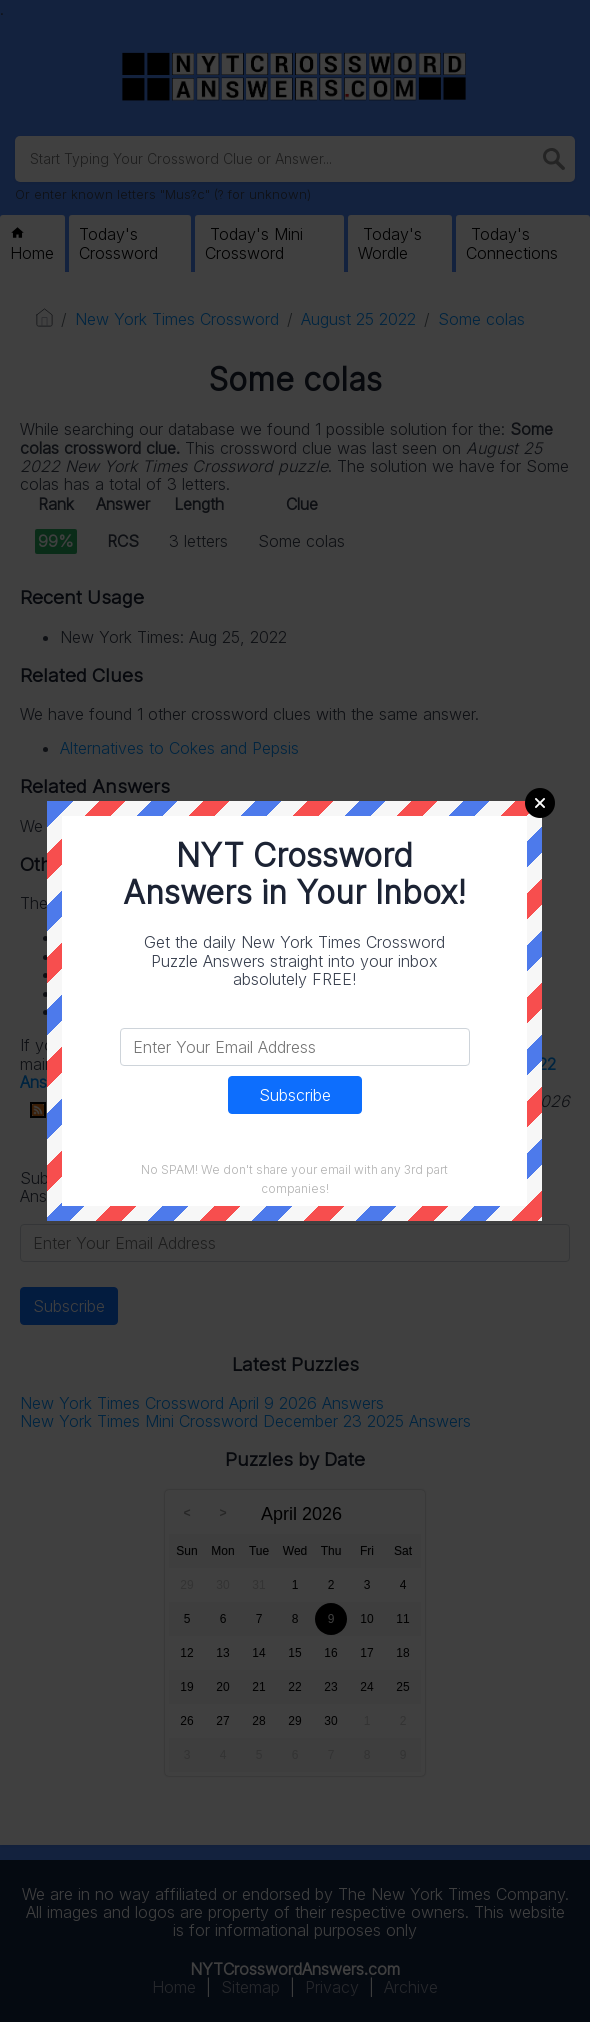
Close (540, 803)
